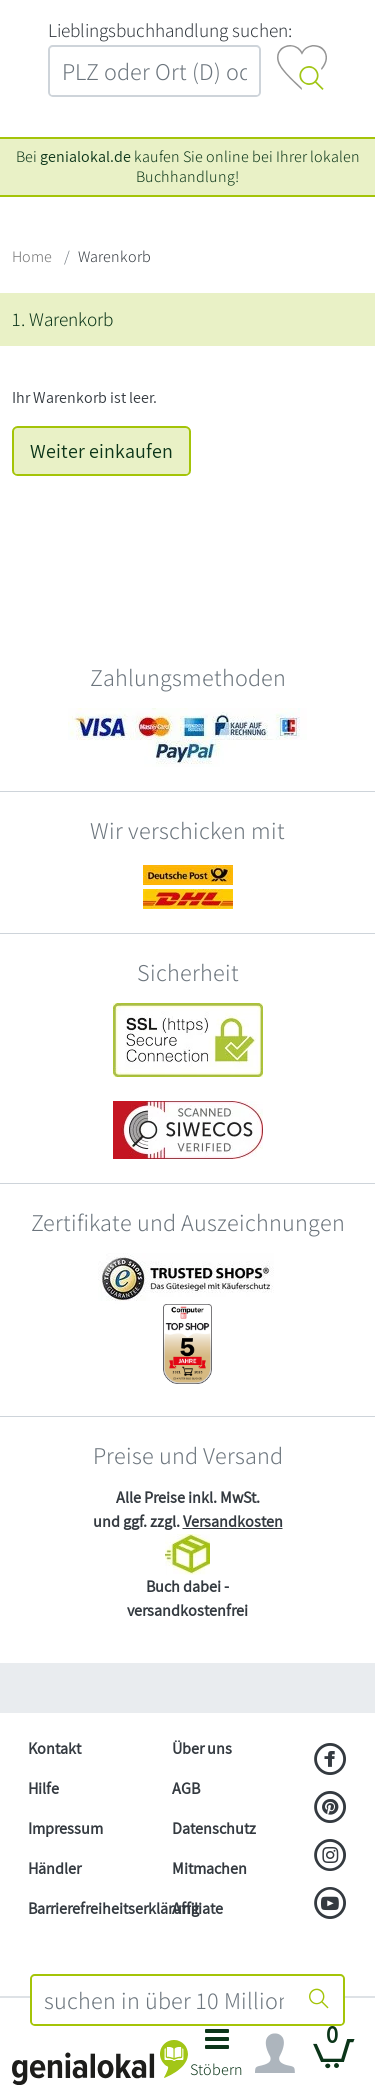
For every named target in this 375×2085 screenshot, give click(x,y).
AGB (186, 1788)
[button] (217, 2058)
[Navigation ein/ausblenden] (275, 2054)
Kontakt (54, 1748)
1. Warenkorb (62, 319)
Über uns (202, 1748)
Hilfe (43, 1788)
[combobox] (164, 2000)
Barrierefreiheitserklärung (92, 1908)
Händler (54, 1868)
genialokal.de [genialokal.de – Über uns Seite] (85, 156)
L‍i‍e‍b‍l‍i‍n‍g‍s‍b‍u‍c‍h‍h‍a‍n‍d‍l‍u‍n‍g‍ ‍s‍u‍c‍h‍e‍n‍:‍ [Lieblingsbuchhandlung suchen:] (170, 30)
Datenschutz (214, 1828)
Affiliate (197, 1908)
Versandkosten (233, 1521)
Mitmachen (209, 1868)
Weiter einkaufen (101, 451)
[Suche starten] (319, 2000)
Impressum (65, 1828)
